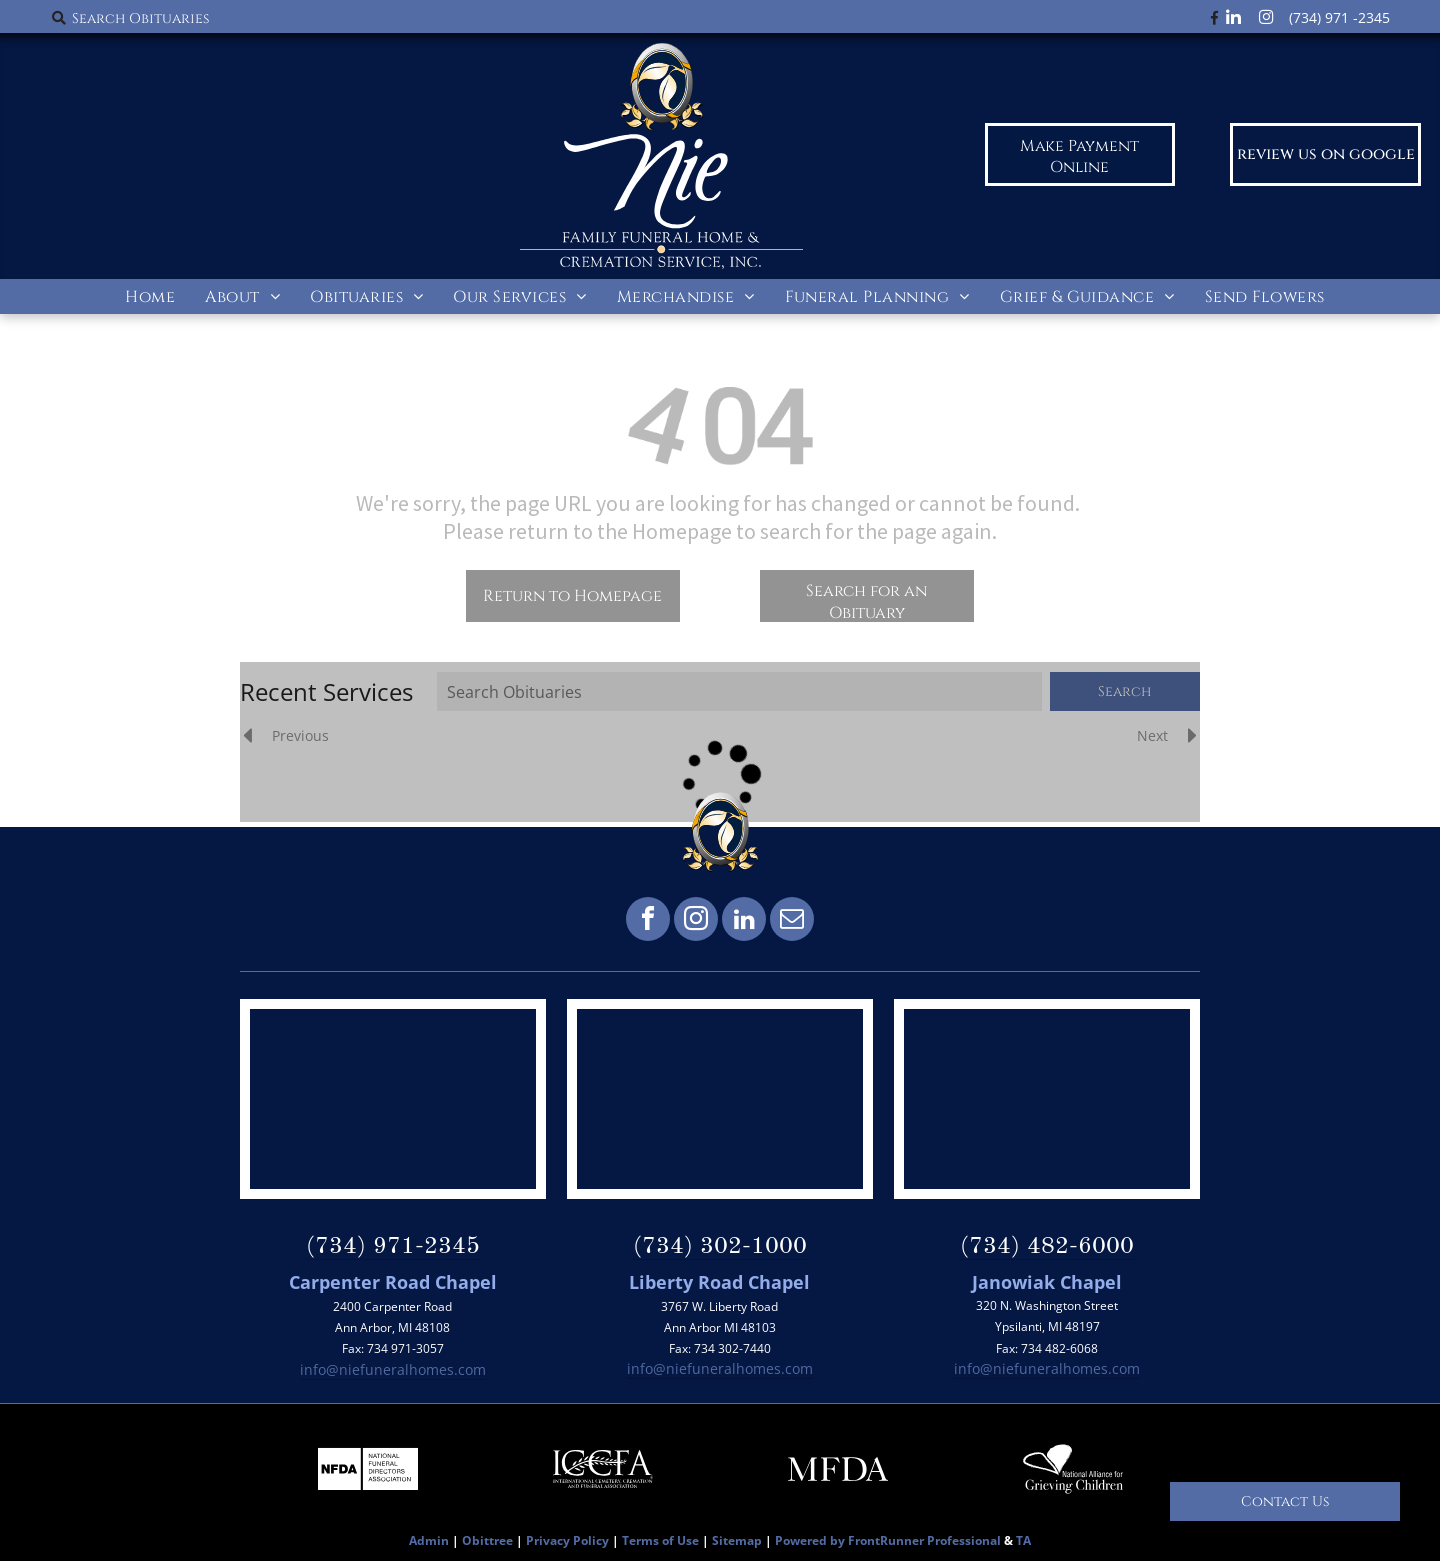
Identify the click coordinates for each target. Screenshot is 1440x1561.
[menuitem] (150, 296)
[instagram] (696, 921)
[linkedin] (744, 921)
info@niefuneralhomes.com (393, 1369)
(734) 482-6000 (1047, 1247)
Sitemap (737, 1540)
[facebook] (648, 921)
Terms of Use (660, 1540)
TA (1023, 1540)
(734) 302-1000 (720, 1247)
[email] (792, 921)
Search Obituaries (140, 18)
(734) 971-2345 (393, 1247)
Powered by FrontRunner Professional (888, 1540)
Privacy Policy (567, 1540)
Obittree (487, 1540)
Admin (429, 1540)
